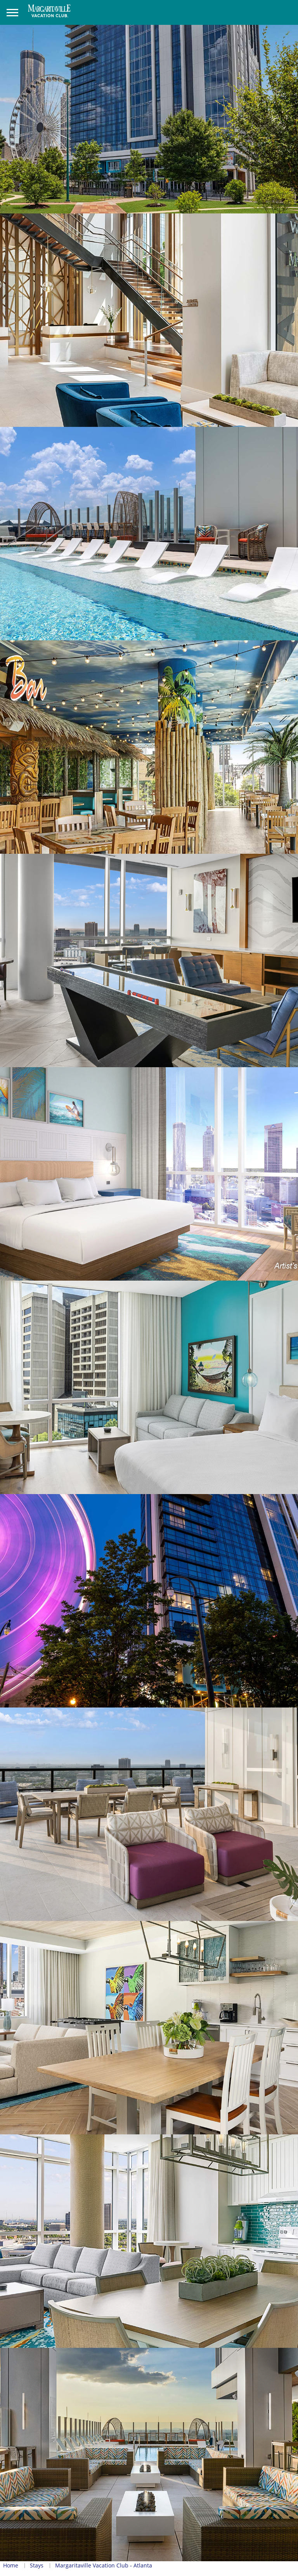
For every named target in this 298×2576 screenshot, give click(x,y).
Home (10, 2565)
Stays (36, 2565)
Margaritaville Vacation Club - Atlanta (103, 2565)
